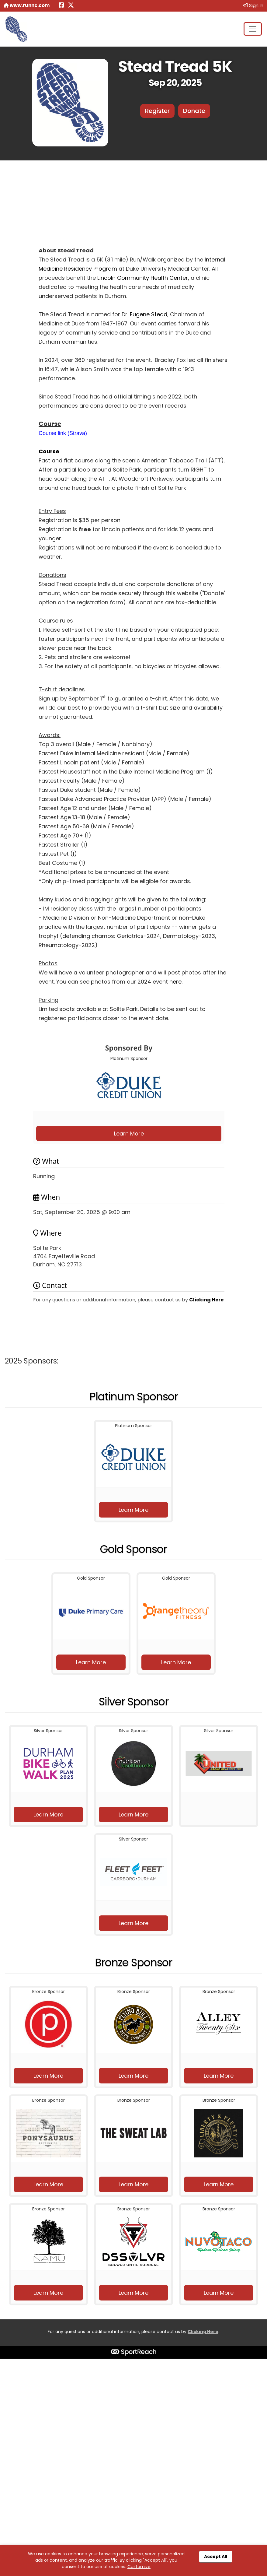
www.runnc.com (27, 5)
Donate (194, 111)
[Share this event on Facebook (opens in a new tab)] (61, 5)
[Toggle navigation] (253, 29)
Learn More (129, 1133)
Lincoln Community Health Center (142, 278)
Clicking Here (206, 1299)
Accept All (215, 2556)
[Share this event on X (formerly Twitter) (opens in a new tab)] (71, 5)
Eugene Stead (148, 314)
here (175, 981)
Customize (139, 2567)
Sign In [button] (253, 5)
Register (157, 111)
